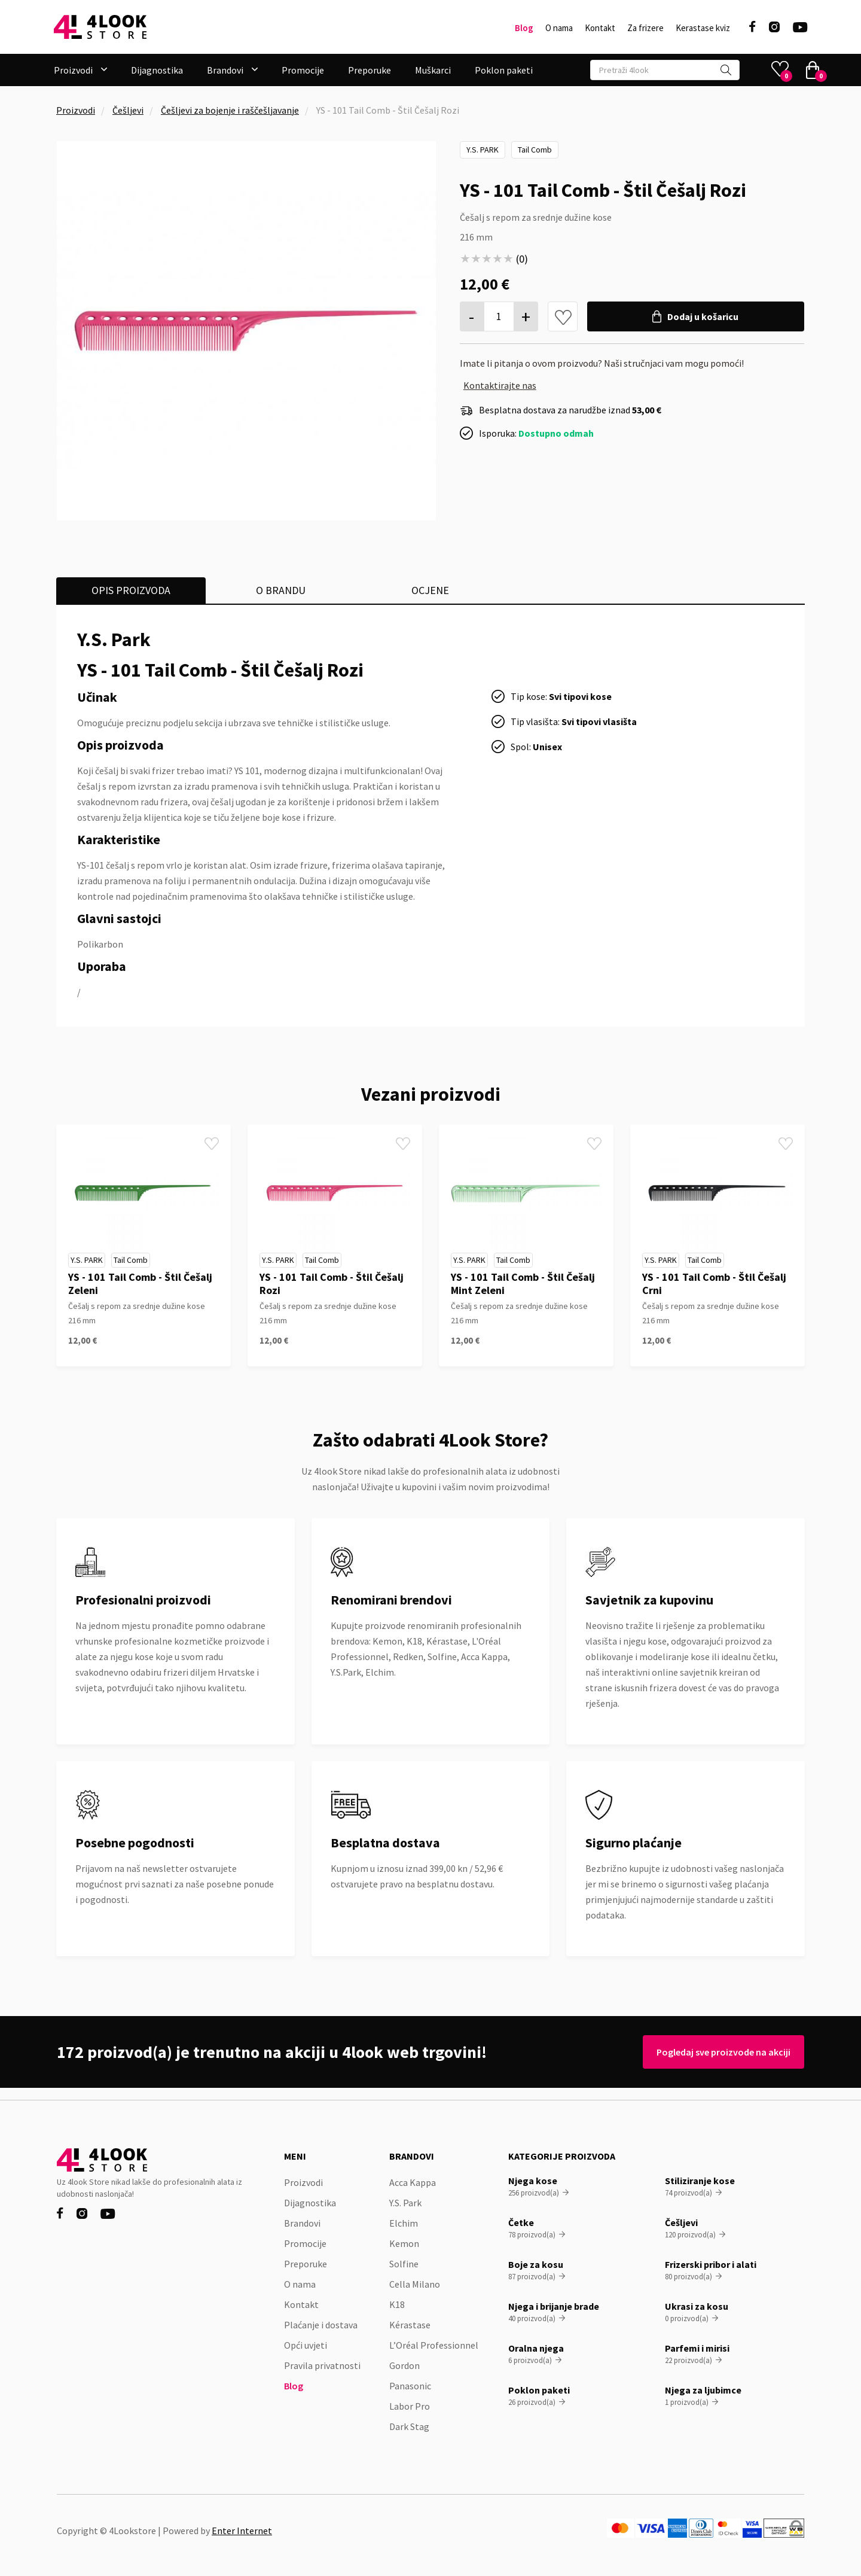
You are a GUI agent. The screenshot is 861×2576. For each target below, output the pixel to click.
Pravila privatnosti (322, 2365)
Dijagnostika (157, 70)
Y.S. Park (482, 149)
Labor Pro (409, 2406)
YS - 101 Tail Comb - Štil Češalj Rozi (331, 1283)
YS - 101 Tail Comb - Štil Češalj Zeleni (140, 1283)
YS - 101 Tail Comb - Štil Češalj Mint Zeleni (523, 1283)
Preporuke (369, 70)
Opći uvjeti (305, 2345)
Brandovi (302, 2223)
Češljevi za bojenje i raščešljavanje (230, 110)
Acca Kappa (412, 2182)
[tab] (131, 590)
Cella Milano (414, 2284)
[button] (80, 70)
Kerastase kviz (703, 28)
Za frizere (645, 28)
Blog (524, 28)
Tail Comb (535, 149)
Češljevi (128, 110)
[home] (100, 27)
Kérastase (409, 2325)
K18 (397, 2304)
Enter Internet (242, 2531)
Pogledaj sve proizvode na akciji (719, 2052)
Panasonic (410, 2386)
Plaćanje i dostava (321, 2325)
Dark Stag (409, 2426)
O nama (559, 28)
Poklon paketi (504, 70)
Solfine (404, 2264)
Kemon (404, 2243)
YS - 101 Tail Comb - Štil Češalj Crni (714, 1283)
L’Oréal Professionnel (433, 2345)
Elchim (403, 2223)
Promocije (303, 70)
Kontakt (600, 28)
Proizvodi (75, 110)
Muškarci (433, 70)
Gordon (404, 2365)
